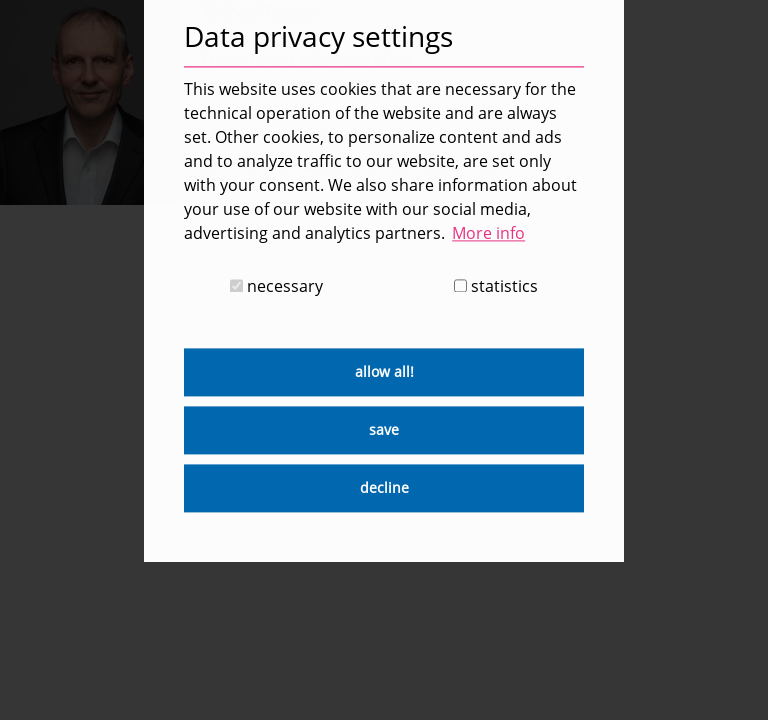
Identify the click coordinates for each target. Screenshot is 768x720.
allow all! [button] (384, 372)
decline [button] (384, 488)
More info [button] (488, 233)
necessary (276, 287)
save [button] (384, 430)
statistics (496, 287)
